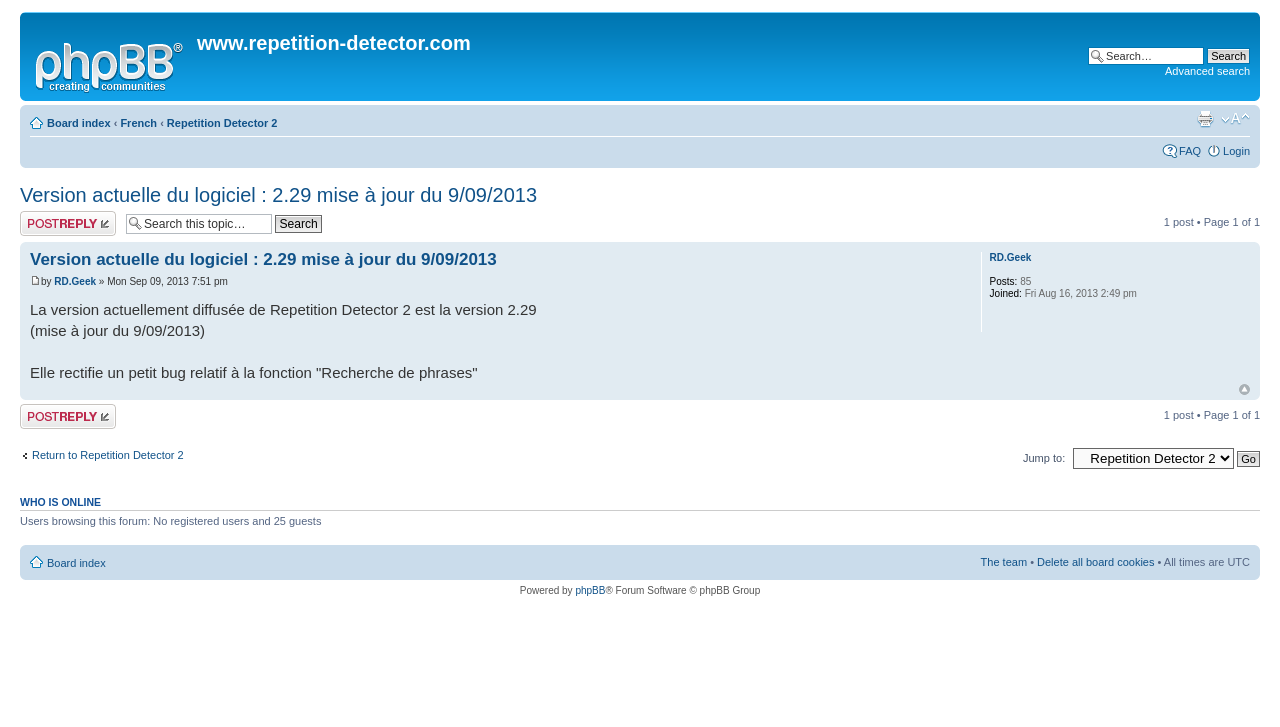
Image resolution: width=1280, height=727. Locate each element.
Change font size (1235, 119)
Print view (1205, 119)
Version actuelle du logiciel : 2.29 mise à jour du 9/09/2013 (278, 195)
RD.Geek (75, 281)
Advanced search (1207, 71)
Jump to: (1044, 458)
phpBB (590, 590)
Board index (79, 123)
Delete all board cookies (1095, 562)
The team (1004, 562)
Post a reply (68, 223)
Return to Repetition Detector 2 (108, 455)
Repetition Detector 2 (222, 123)
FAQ (1190, 151)
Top (1244, 389)
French (138, 123)
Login (1236, 151)
